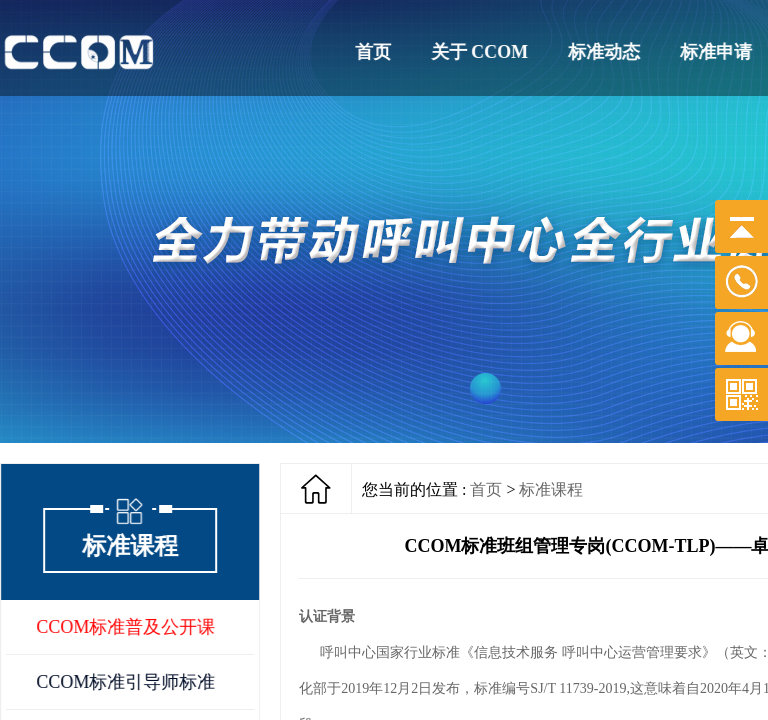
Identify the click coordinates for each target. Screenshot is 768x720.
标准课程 (551, 489)
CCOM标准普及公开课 (126, 627)
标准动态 (605, 52)
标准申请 (717, 52)
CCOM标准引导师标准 (126, 682)
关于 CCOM (480, 52)
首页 (373, 52)
